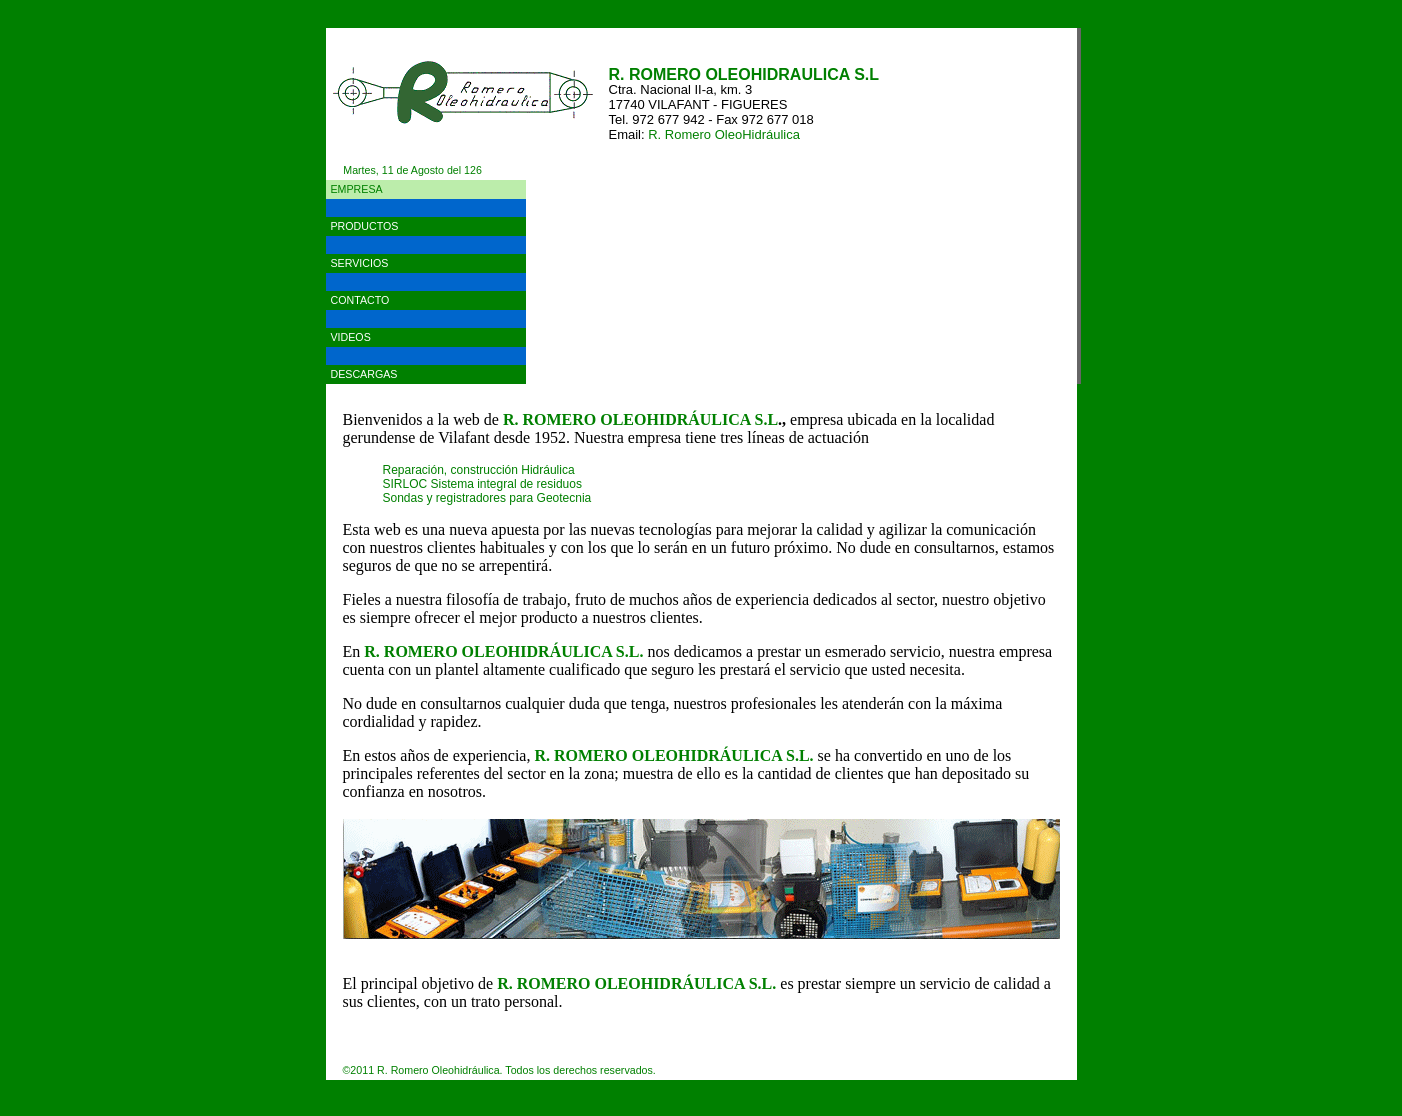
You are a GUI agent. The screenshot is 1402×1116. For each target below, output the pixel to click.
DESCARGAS (364, 374)
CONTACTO (360, 300)
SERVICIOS (360, 263)
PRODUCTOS (365, 226)
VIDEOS (351, 337)
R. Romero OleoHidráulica (724, 134)
